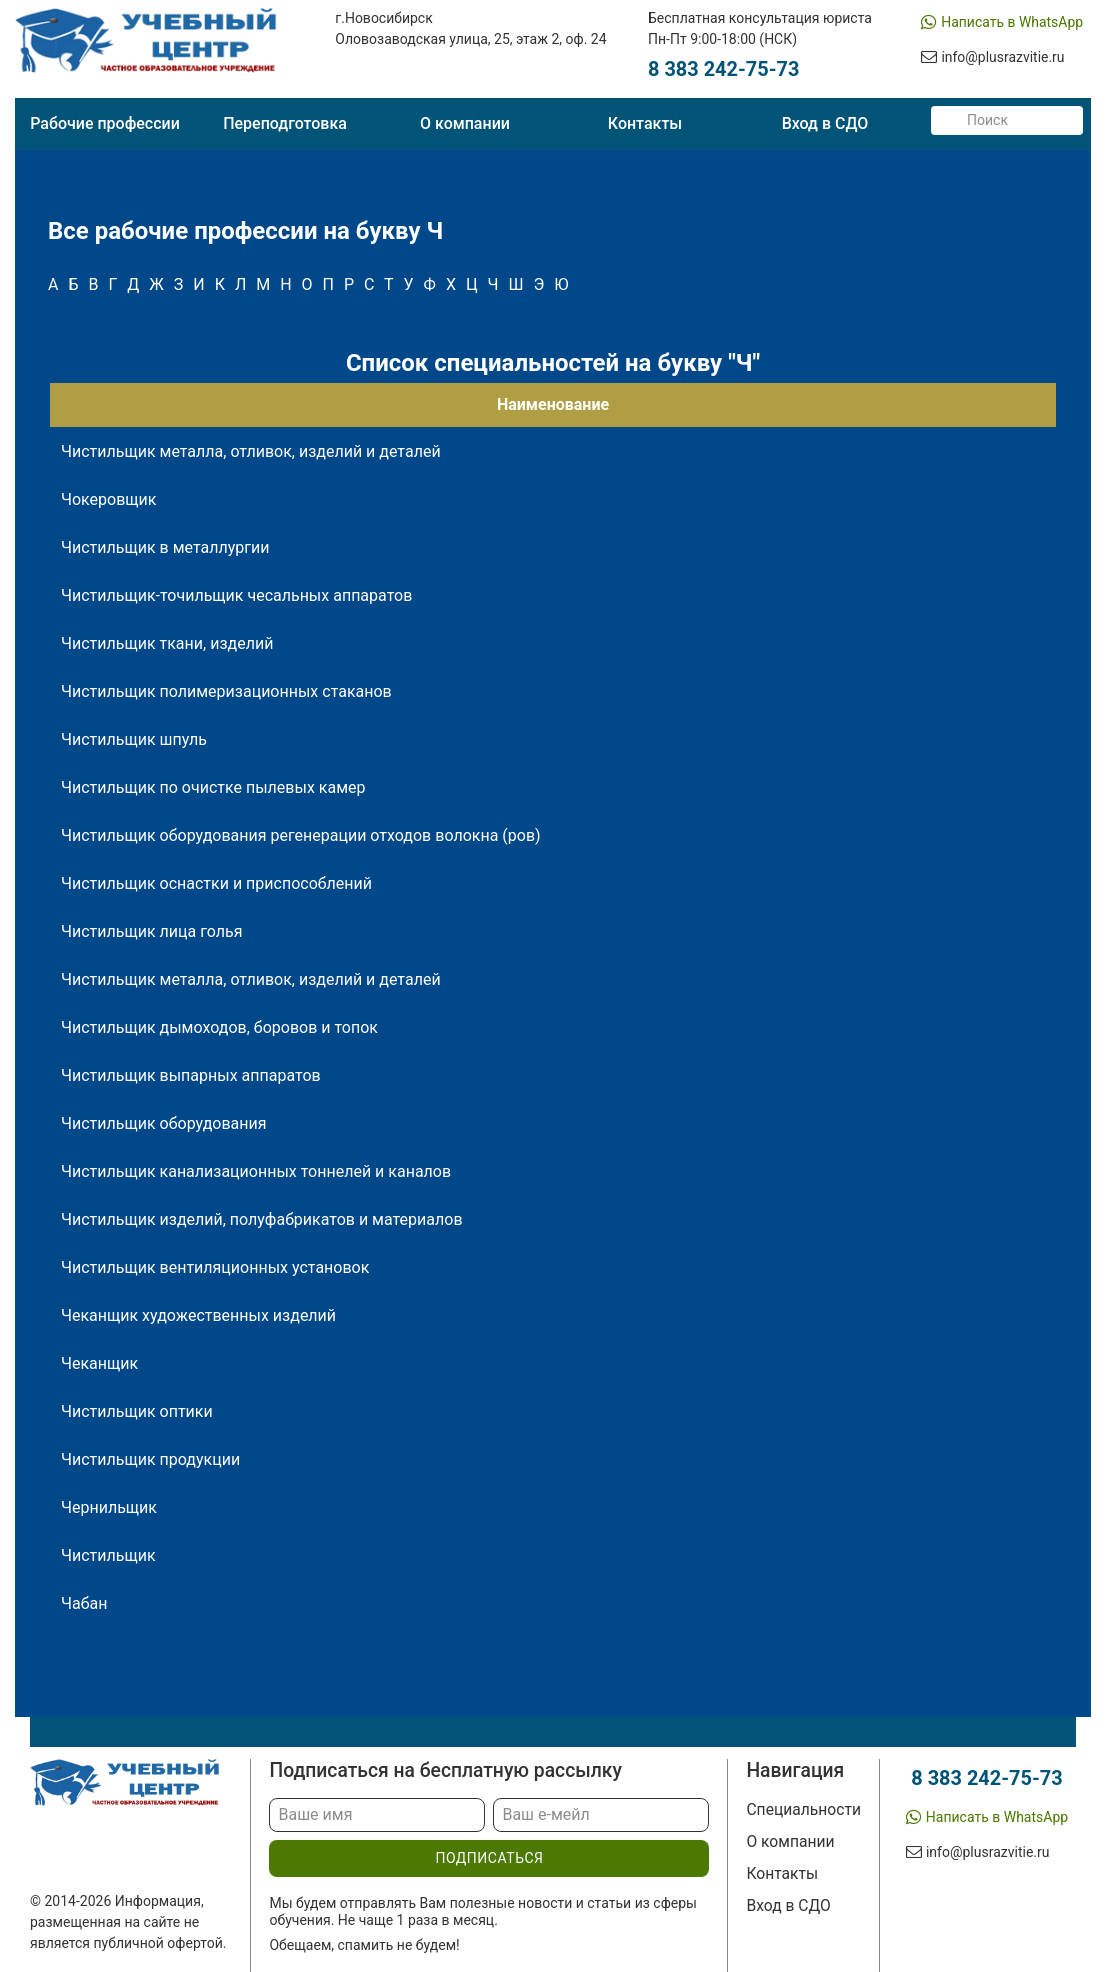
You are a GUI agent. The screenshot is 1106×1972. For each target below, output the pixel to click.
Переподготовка (285, 123)
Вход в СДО (825, 123)
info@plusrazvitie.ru (1003, 57)
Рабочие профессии (105, 123)
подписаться (489, 1858)
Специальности (803, 1809)
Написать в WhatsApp (1012, 22)
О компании (465, 123)
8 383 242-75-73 (724, 70)
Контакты (645, 123)
